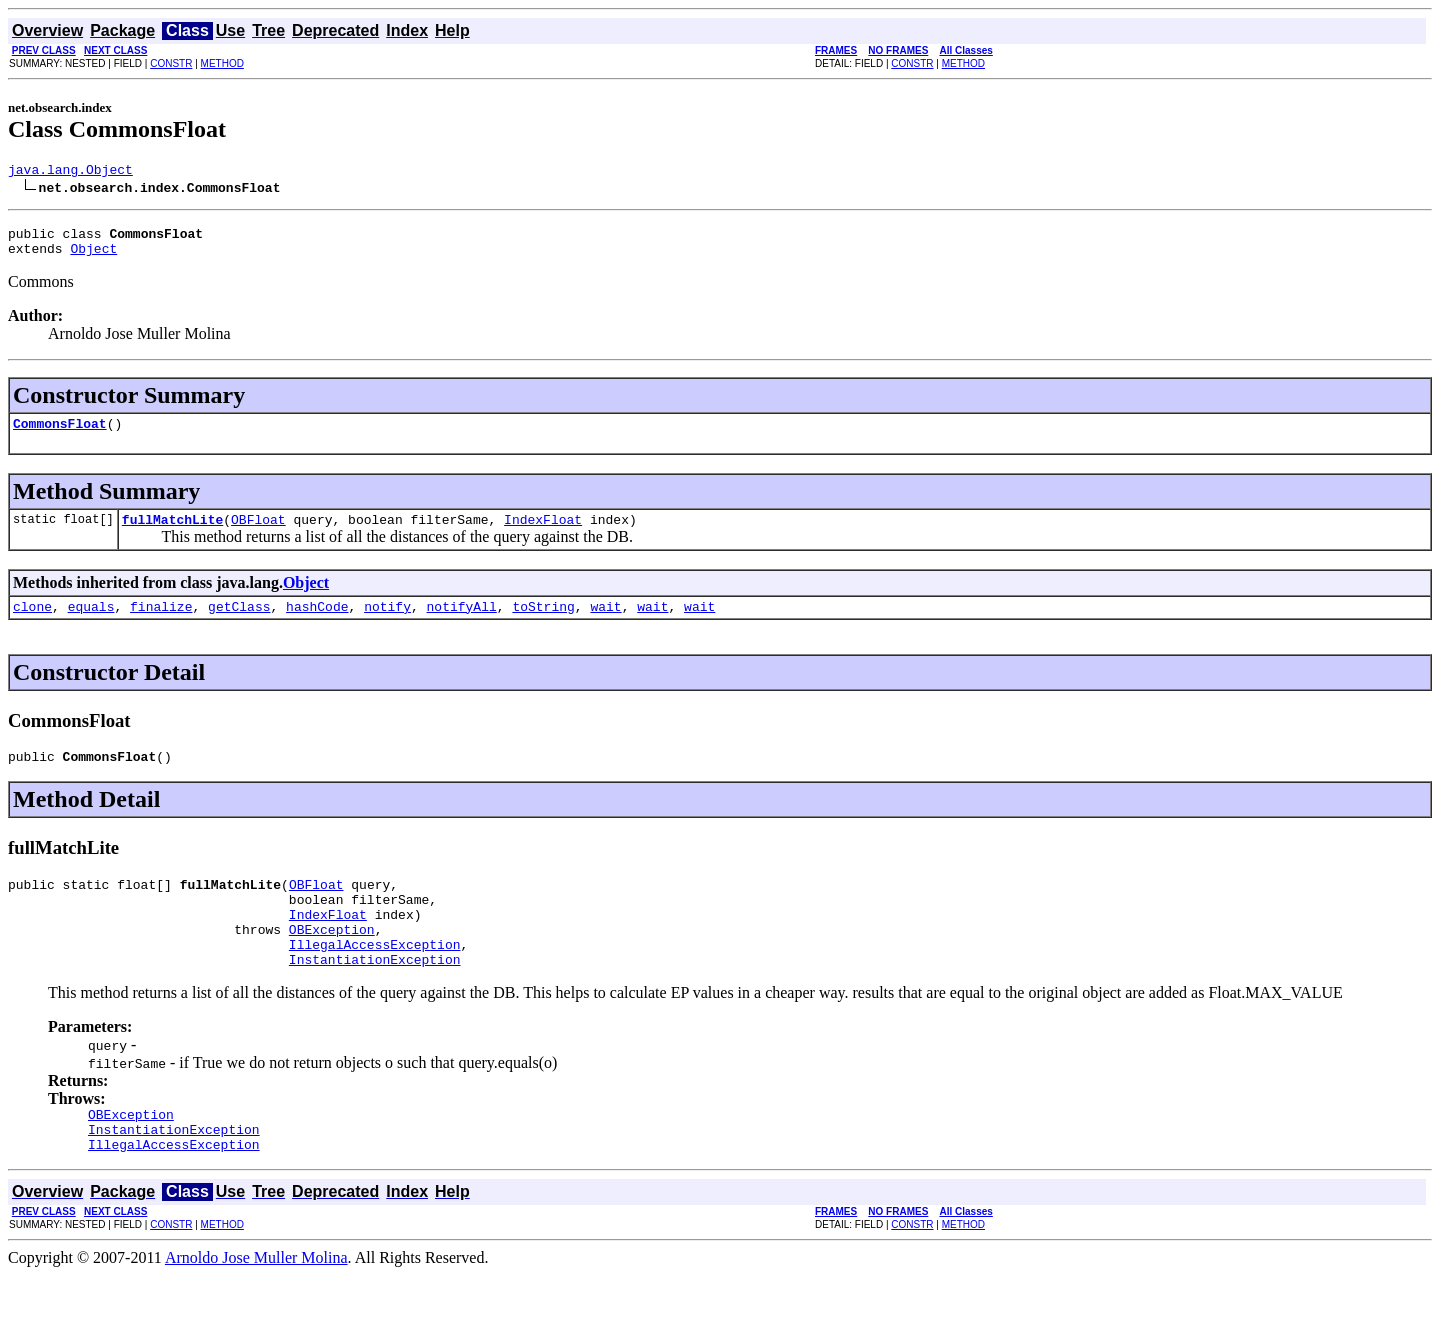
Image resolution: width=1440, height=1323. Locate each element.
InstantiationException (375, 998)
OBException (332, 962)
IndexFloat (543, 534)
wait (605, 624)
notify (387, 624)
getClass (239, 624)
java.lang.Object (70, 172)
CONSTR (171, 63)
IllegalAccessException (375, 980)
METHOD (222, 63)
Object (93, 257)
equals (91, 624)
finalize (161, 624)
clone (32, 624)
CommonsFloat (60, 435)
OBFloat (258, 534)
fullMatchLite (172, 534)
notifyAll (462, 624)
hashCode (317, 624)
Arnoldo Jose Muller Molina (256, 1305)
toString (543, 624)
